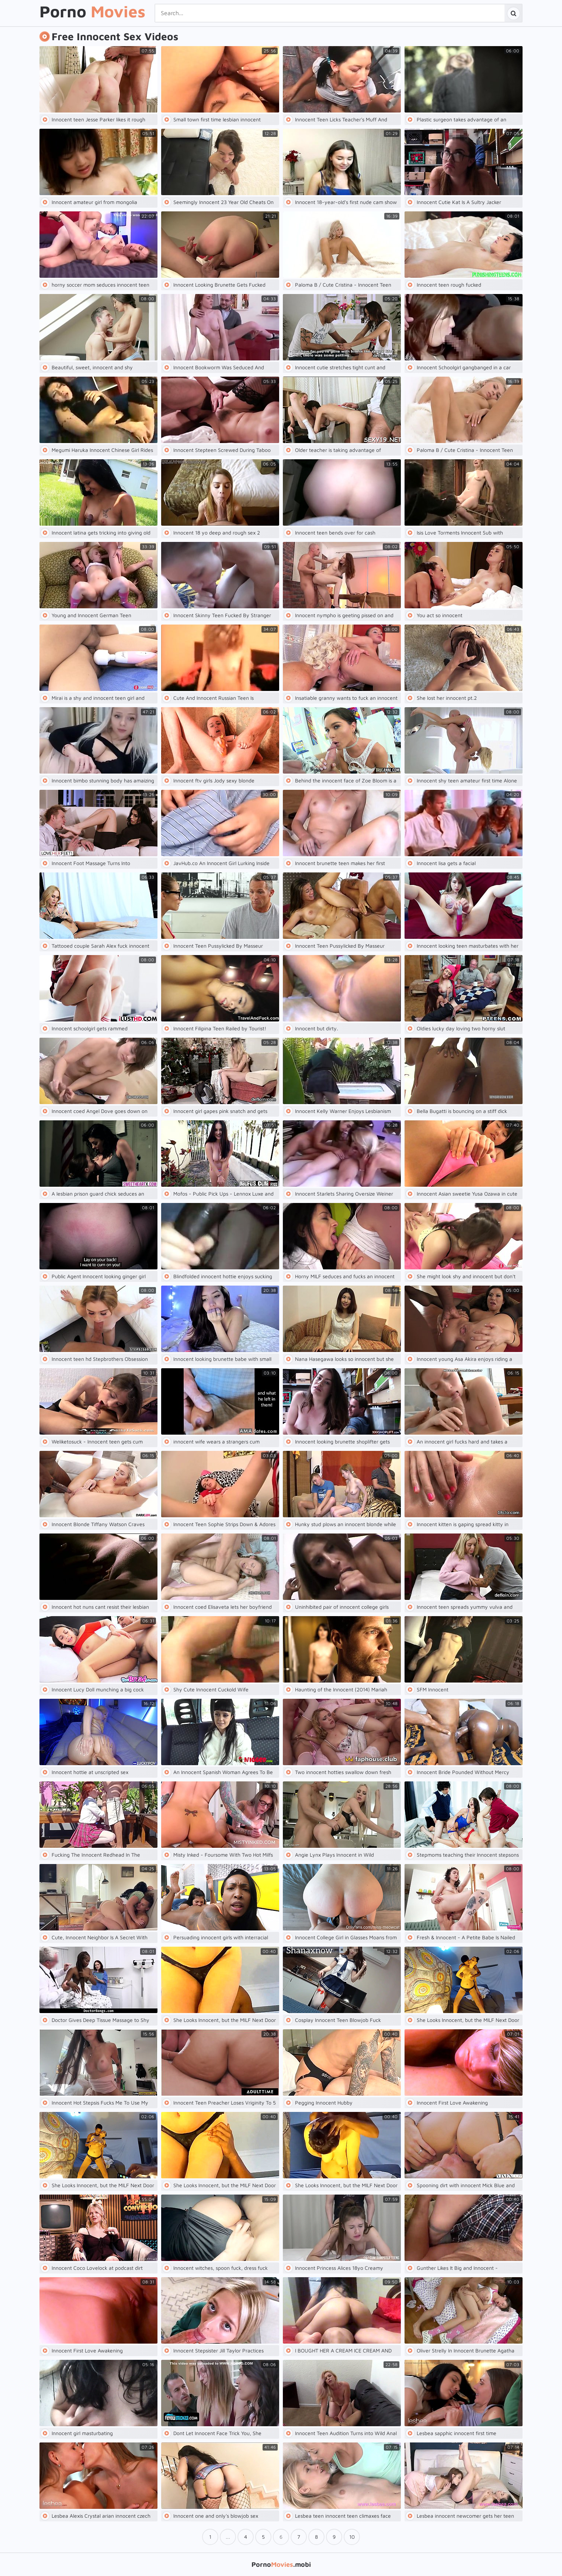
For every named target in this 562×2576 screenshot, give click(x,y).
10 (352, 2537)
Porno (92, 12)
